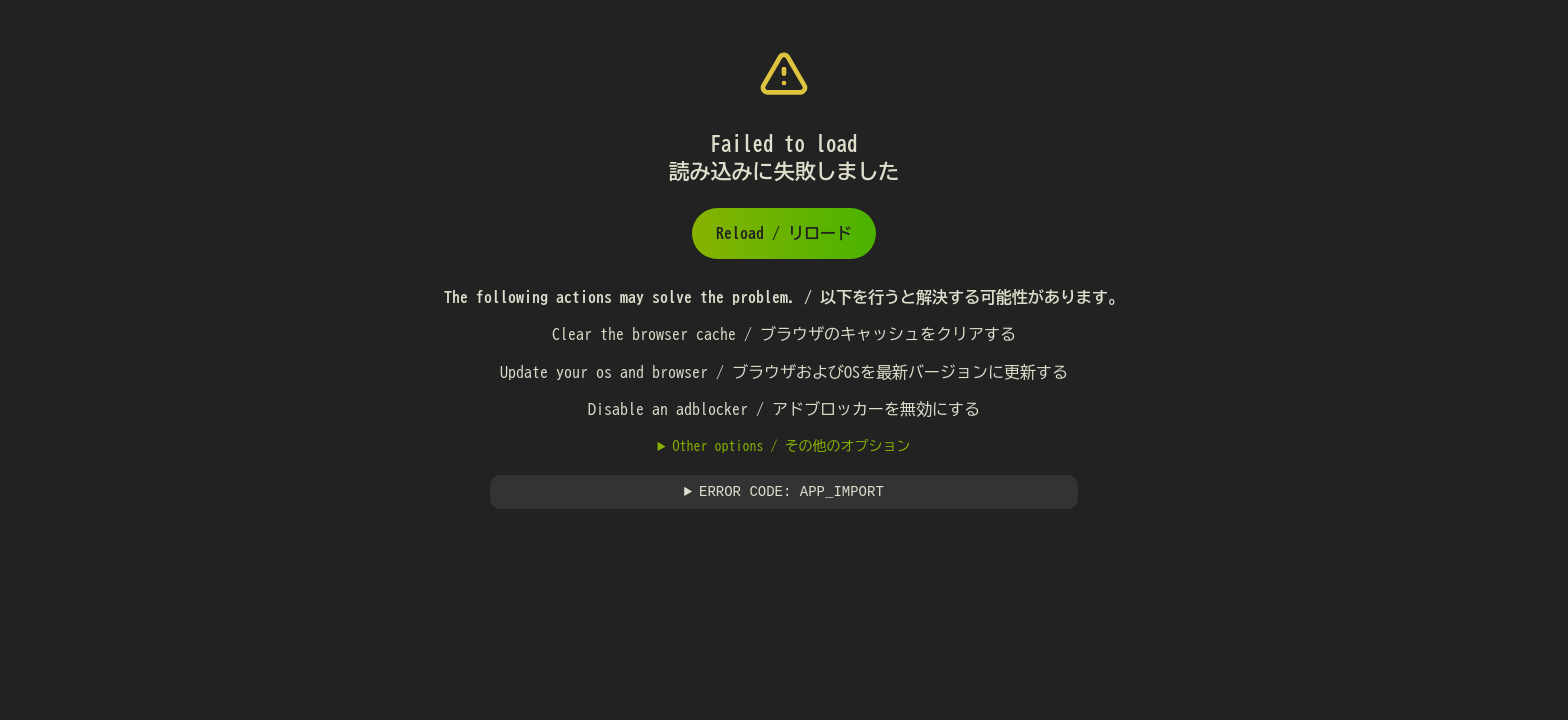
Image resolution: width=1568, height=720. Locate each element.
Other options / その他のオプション (791, 446)
